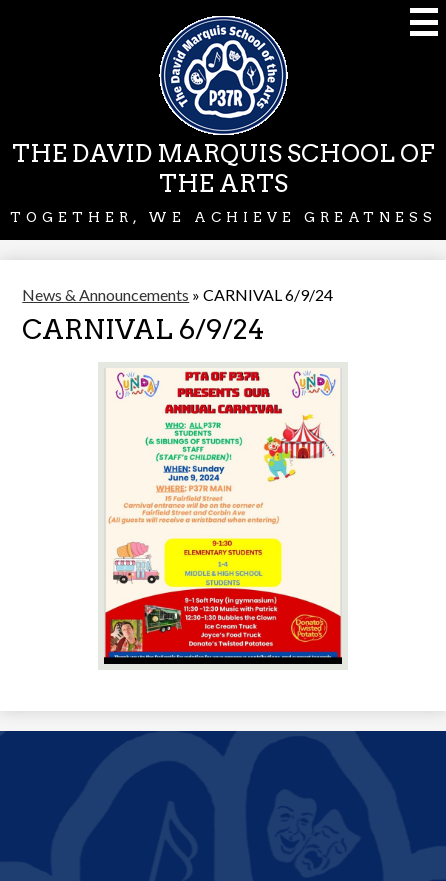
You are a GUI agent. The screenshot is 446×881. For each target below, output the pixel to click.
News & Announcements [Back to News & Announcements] (105, 294)
